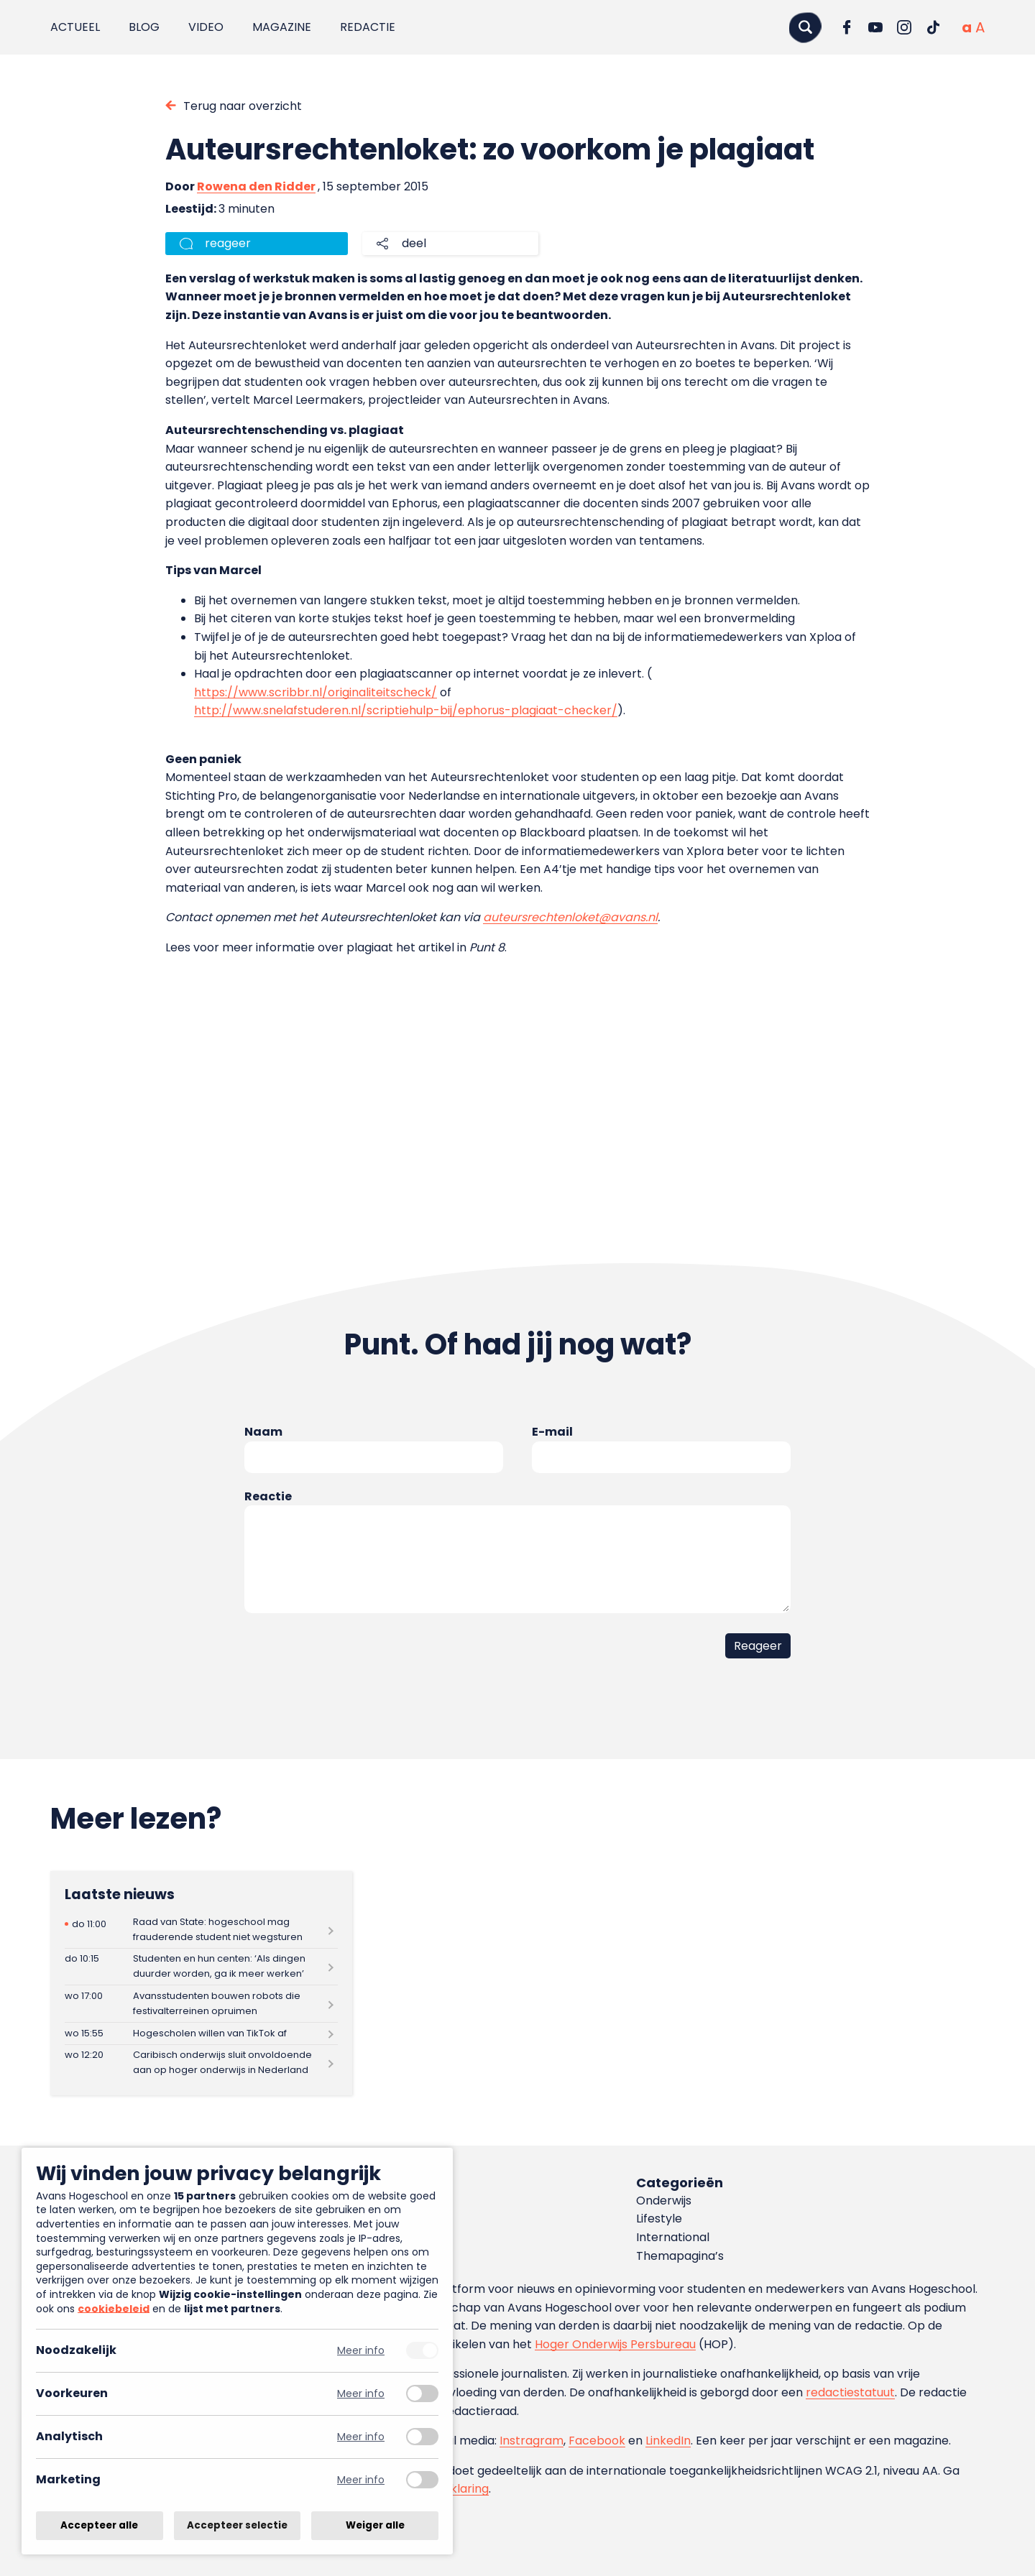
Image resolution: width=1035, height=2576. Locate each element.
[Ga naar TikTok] (933, 27)
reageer (228, 243)
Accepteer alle (99, 2525)
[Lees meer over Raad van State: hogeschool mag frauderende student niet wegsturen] (201, 1929)
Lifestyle (659, 2218)
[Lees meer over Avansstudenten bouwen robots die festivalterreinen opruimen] (201, 2003)
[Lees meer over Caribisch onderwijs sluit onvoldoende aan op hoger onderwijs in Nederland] (201, 2063)
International (672, 2237)
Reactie (268, 1496)
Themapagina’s (680, 2256)
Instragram (532, 2440)
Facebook (597, 2440)
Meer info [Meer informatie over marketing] (361, 2480)
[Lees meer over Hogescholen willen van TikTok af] (201, 2033)
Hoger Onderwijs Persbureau (615, 2344)
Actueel (75, 27)
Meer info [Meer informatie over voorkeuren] (361, 2394)
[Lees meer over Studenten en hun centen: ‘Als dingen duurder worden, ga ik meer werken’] (201, 1967)
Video (206, 27)
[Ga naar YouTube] (875, 27)
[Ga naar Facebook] (846, 27)
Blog (144, 27)
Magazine (281, 27)
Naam (263, 1431)
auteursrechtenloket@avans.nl (570, 917)
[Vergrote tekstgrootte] (980, 27)
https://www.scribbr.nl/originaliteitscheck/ (315, 692)
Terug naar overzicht (242, 106)
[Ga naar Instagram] (904, 27)
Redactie (367, 27)
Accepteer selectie (237, 2525)
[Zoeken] (805, 27)
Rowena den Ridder (256, 186)
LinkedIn (668, 2440)
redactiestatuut (850, 2392)
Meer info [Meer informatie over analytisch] (361, 2437)
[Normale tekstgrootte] (967, 27)
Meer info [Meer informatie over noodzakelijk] (361, 2351)
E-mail (552, 1431)
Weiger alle (375, 2525)
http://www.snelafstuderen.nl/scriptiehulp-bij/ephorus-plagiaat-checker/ (405, 710)
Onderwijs (663, 2200)
